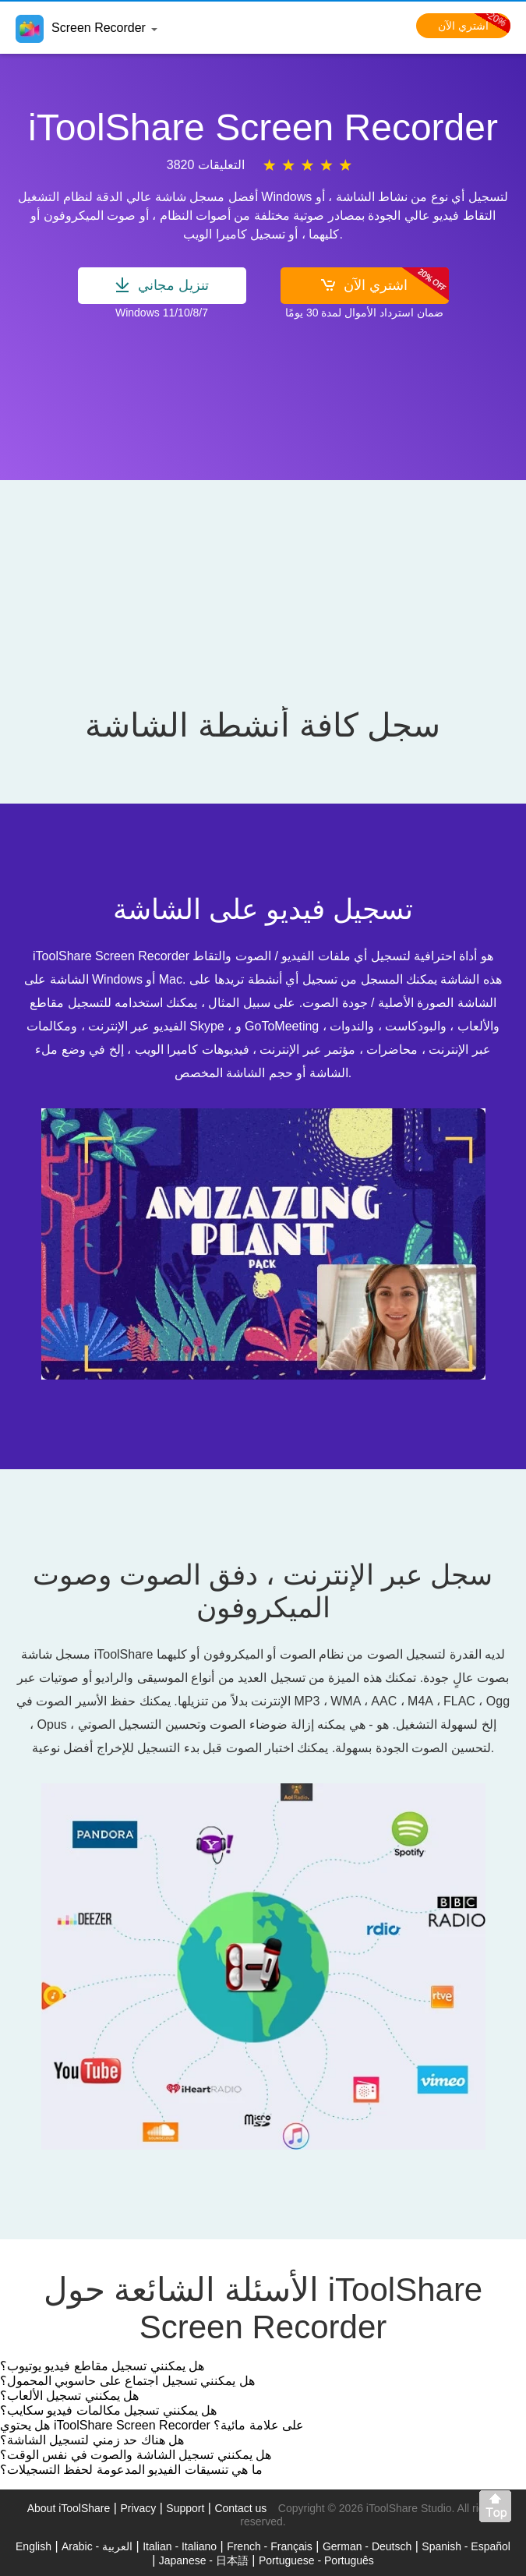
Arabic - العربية (97, 2546)
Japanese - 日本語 (204, 2560)
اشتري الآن (474, 25)
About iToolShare (69, 2508)
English (33, 2546)
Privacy (138, 2508)
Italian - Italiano (180, 2546)
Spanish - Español (466, 2546)
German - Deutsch (367, 2546)
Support (185, 2508)
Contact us (240, 2508)
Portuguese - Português (316, 2560)
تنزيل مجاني (162, 285)
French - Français (269, 2546)
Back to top (498, 2509)
